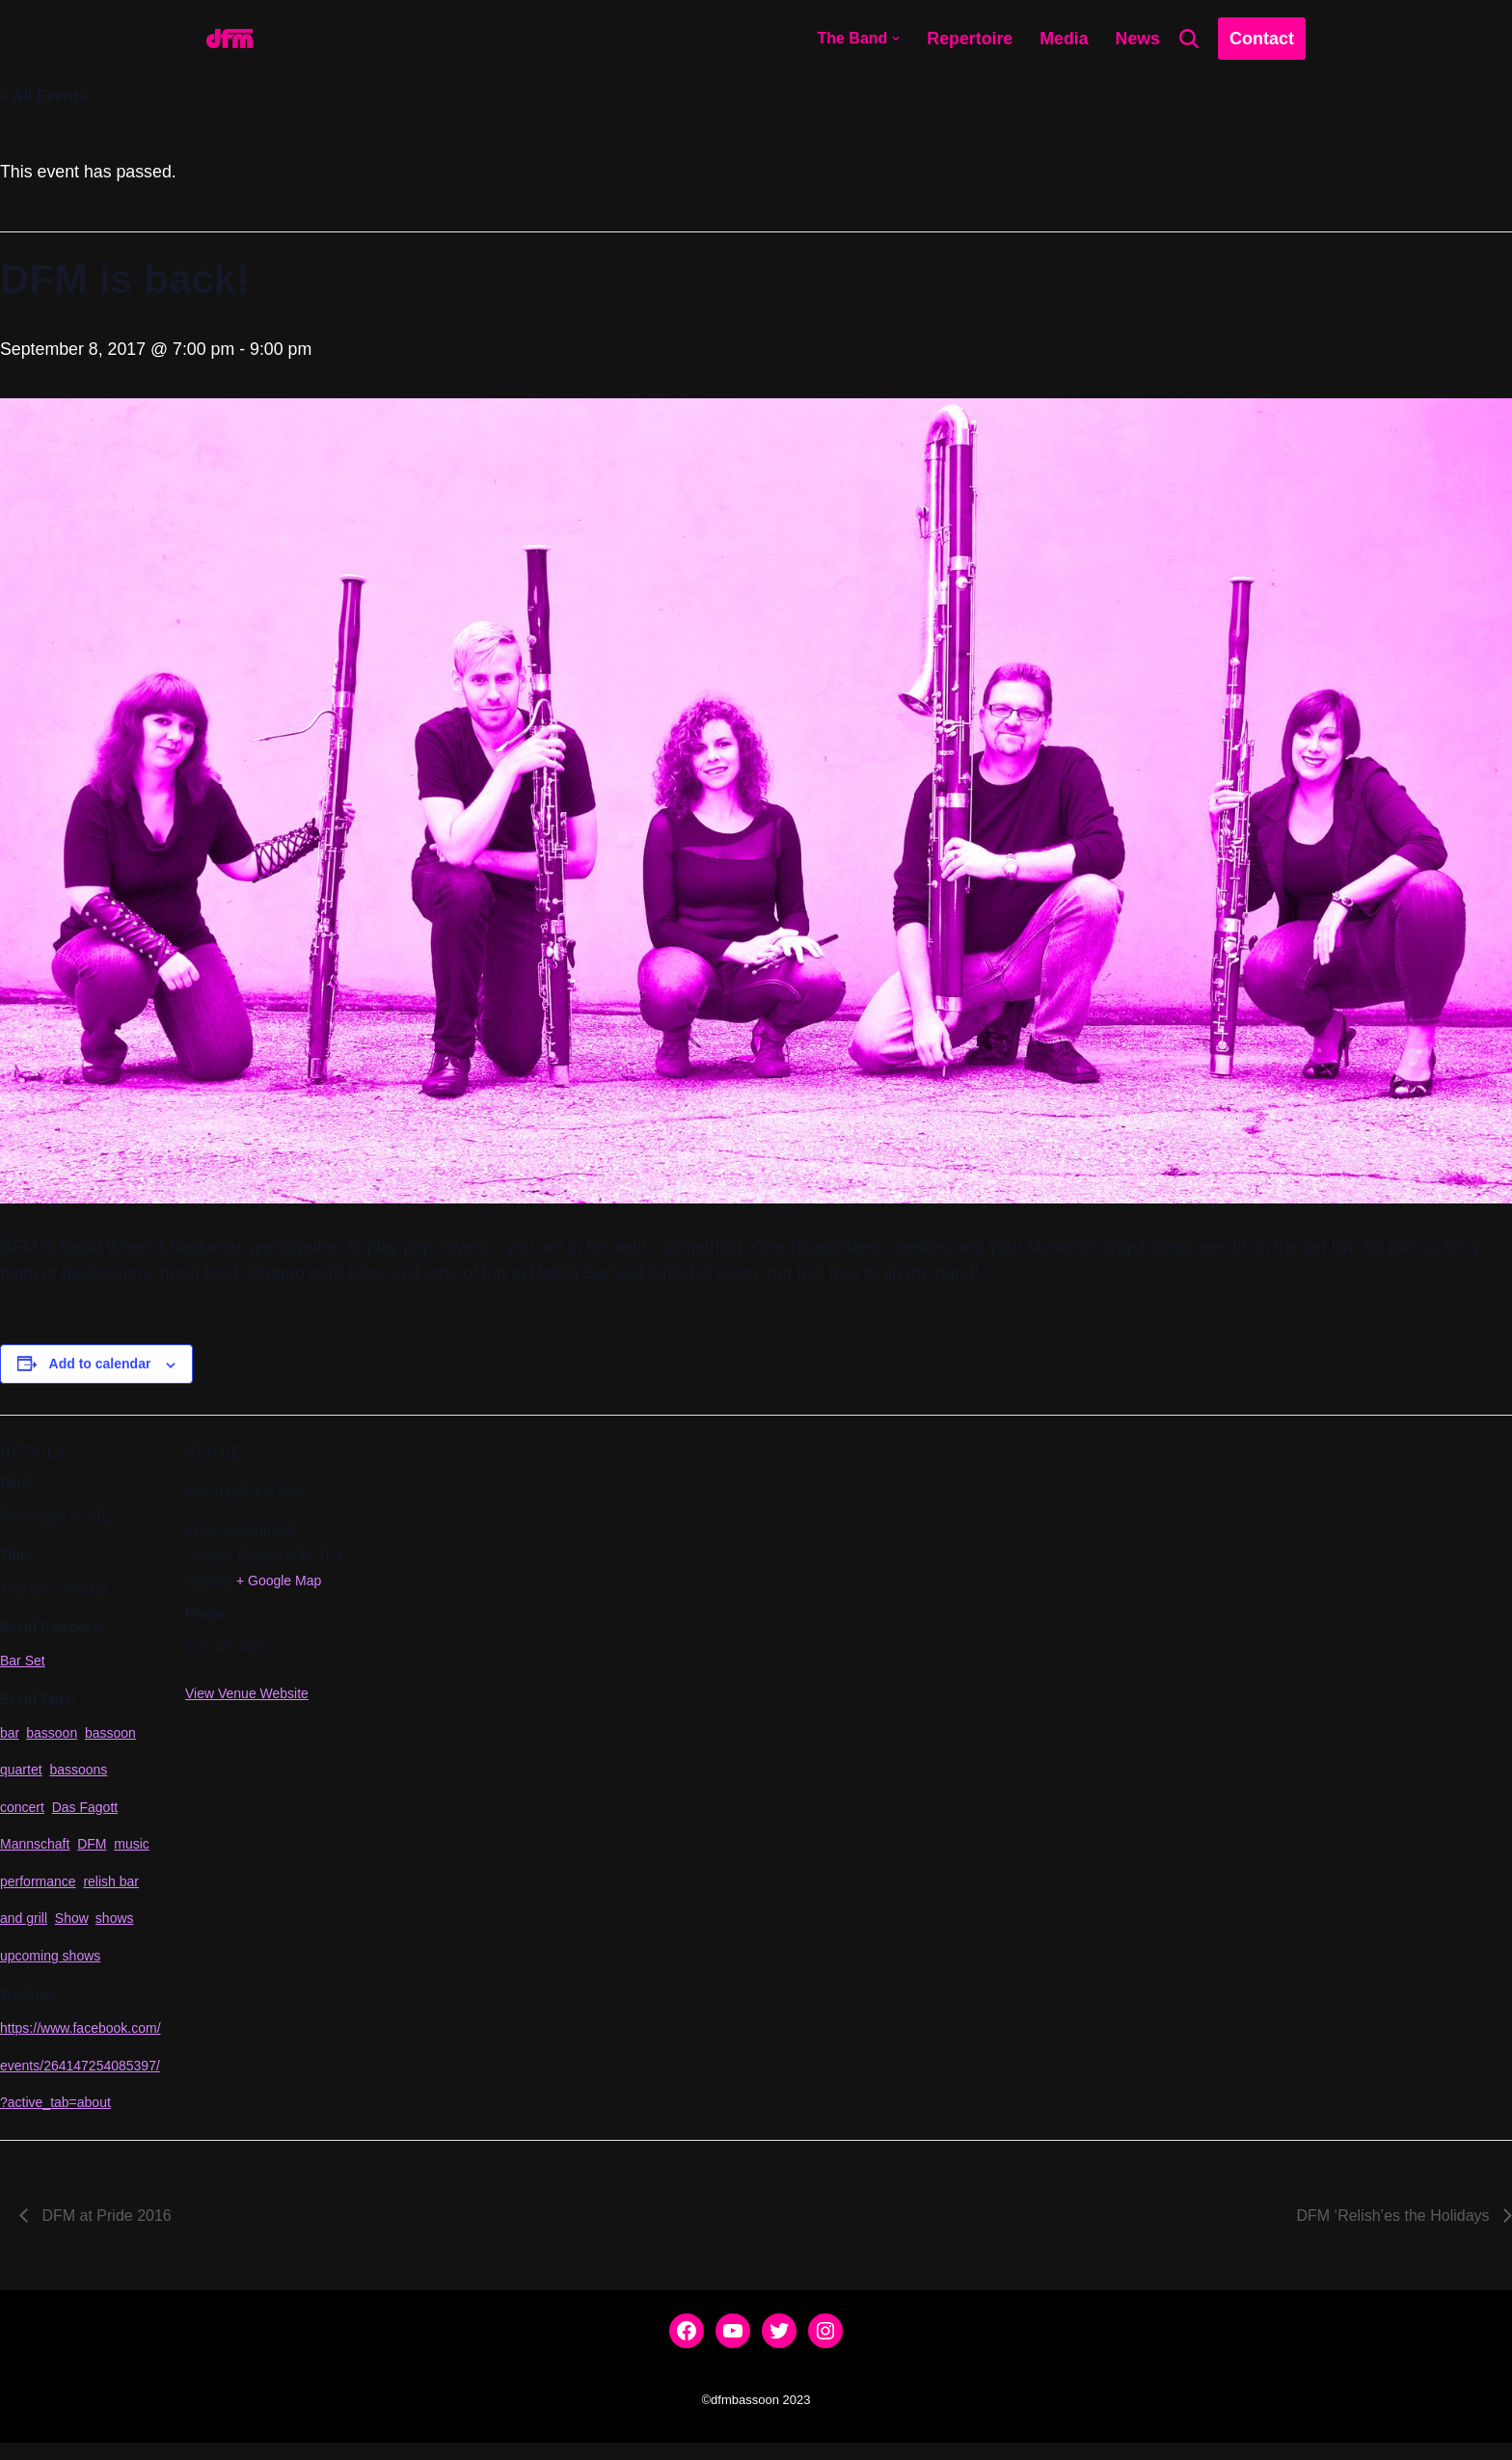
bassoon (51, 1738)
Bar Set (22, 1664)
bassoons (78, 1776)
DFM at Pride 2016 (105, 2233)
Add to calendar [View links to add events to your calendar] (100, 1366)
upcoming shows (50, 1967)
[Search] (1189, 38)
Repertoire (968, 38)
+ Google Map (278, 1584)
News (1137, 38)
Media (1063, 38)
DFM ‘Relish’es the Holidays (1395, 2233)
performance (38, 1891)
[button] (894, 38)
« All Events (43, 96)
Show (71, 1929)
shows (114, 1929)
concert (22, 1815)
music (131, 1852)
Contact (1261, 38)
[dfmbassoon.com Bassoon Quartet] (229, 38)
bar (9, 1738)
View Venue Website (247, 1698)
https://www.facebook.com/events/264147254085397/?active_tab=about (80, 2078)
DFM (91, 1852)
